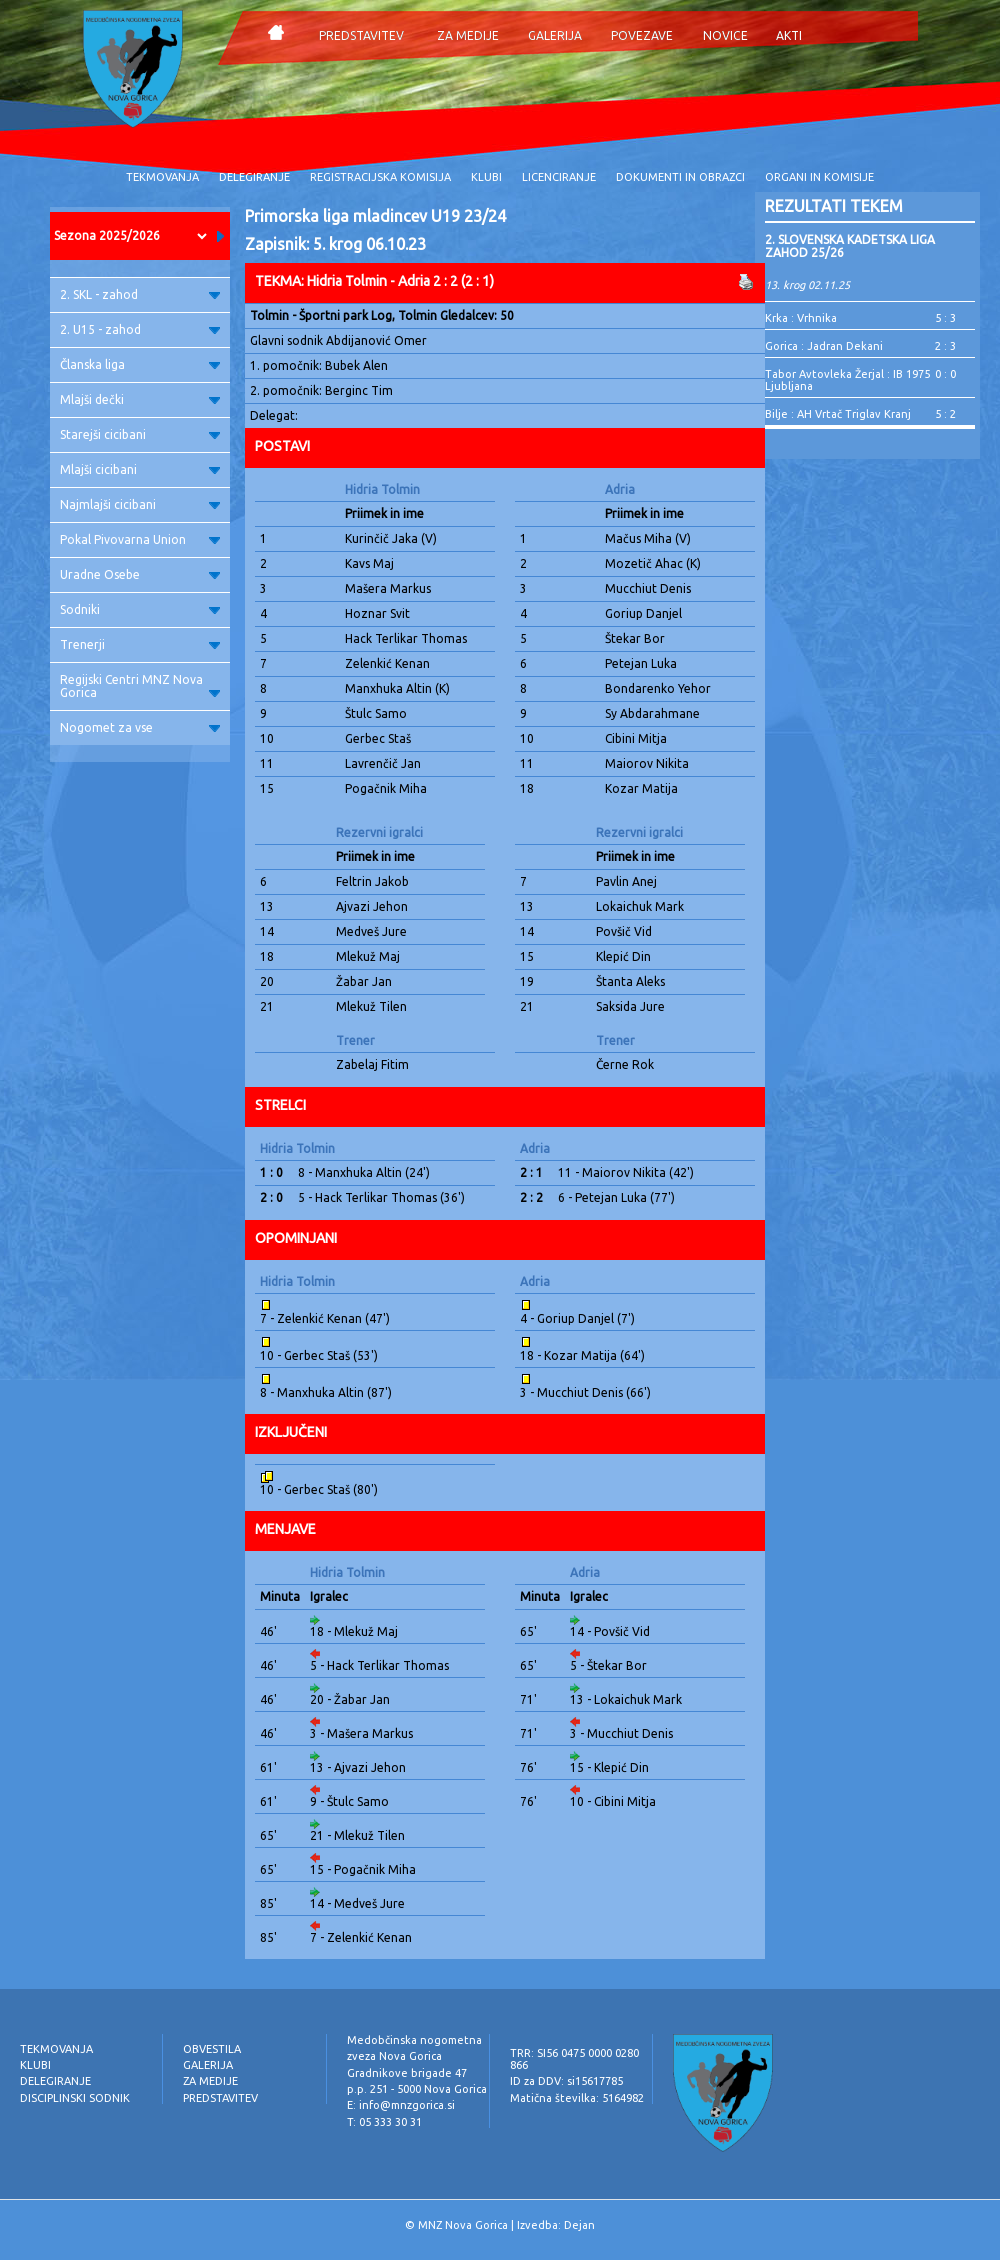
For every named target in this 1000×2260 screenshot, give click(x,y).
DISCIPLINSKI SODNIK (75, 2098)
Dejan (579, 2225)
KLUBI (486, 177)
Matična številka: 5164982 (577, 2098)
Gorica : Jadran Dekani (824, 346)
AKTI (789, 35)
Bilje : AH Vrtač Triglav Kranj (838, 414)
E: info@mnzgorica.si (401, 2105)
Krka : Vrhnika (801, 318)
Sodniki (140, 609)
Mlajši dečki (140, 399)
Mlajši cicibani (140, 469)
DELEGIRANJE (254, 177)
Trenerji (140, 644)
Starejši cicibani (140, 434)
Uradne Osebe (140, 574)
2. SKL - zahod (140, 294)
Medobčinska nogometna (414, 2040)
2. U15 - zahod (140, 329)
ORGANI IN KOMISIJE (819, 177)
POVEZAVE (642, 35)
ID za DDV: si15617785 (566, 2081)
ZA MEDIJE (468, 35)
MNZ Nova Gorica (463, 2225)
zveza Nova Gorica (394, 2056)
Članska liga (140, 364)
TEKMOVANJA (162, 177)
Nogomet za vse (140, 727)
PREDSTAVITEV (361, 35)
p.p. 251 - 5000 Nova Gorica (417, 2089)
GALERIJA (555, 35)
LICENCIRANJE (559, 177)
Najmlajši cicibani (140, 504)
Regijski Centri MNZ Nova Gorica (140, 686)
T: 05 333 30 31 (384, 2122)
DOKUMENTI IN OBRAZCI (680, 177)
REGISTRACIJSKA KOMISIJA (380, 177)
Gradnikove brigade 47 (407, 2073)
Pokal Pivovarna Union (140, 539)
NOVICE (725, 35)
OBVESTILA (212, 2049)
